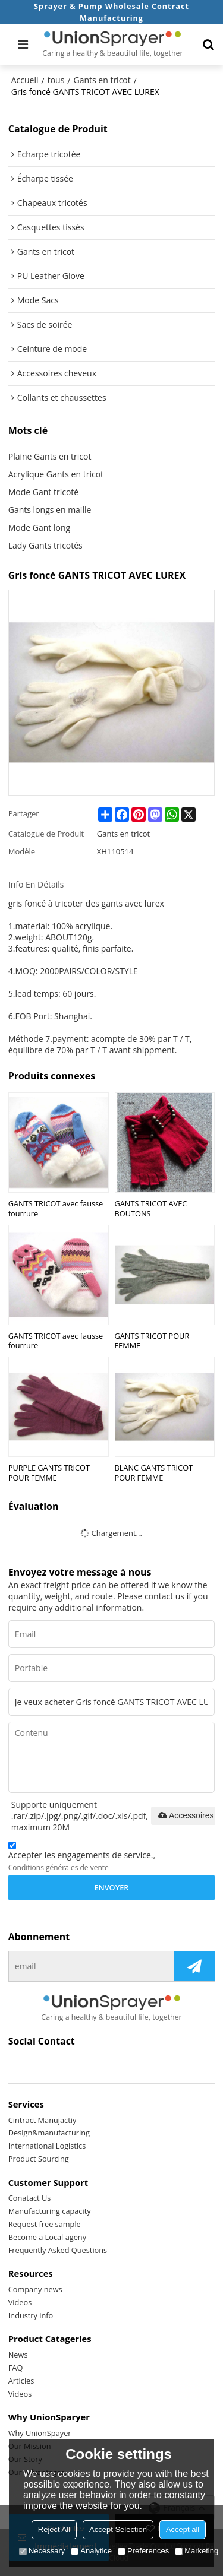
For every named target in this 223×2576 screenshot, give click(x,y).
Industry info (31, 2315)
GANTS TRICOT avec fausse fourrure (55, 1208)
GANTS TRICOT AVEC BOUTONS (151, 1208)
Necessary (42, 2550)
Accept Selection (118, 2529)
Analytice (91, 2550)
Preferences (143, 2550)
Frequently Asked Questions (57, 2250)
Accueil (25, 79)
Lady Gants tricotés (45, 545)
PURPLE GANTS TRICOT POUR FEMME (49, 1472)
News (18, 2354)
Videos (20, 2302)
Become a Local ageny (47, 2237)
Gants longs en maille (50, 509)
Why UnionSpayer (39, 2433)
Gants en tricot (101, 79)
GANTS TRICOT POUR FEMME (152, 1340)
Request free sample (44, 2224)
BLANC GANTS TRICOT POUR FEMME (154, 1472)
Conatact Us (29, 2197)
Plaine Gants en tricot (50, 456)
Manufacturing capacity (49, 2211)
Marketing (196, 2550)
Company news (35, 2289)
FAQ (15, 2367)
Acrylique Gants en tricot (55, 474)
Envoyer (112, 1887)
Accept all (182, 2529)
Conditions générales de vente (58, 1867)
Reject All (54, 2529)
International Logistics (47, 2145)
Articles (21, 2380)
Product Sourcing (38, 2158)
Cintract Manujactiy (42, 2120)
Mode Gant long (39, 527)
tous (56, 79)
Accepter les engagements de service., (81, 1858)
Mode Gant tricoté (43, 492)
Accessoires (185, 1815)
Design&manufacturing (49, 2132)
